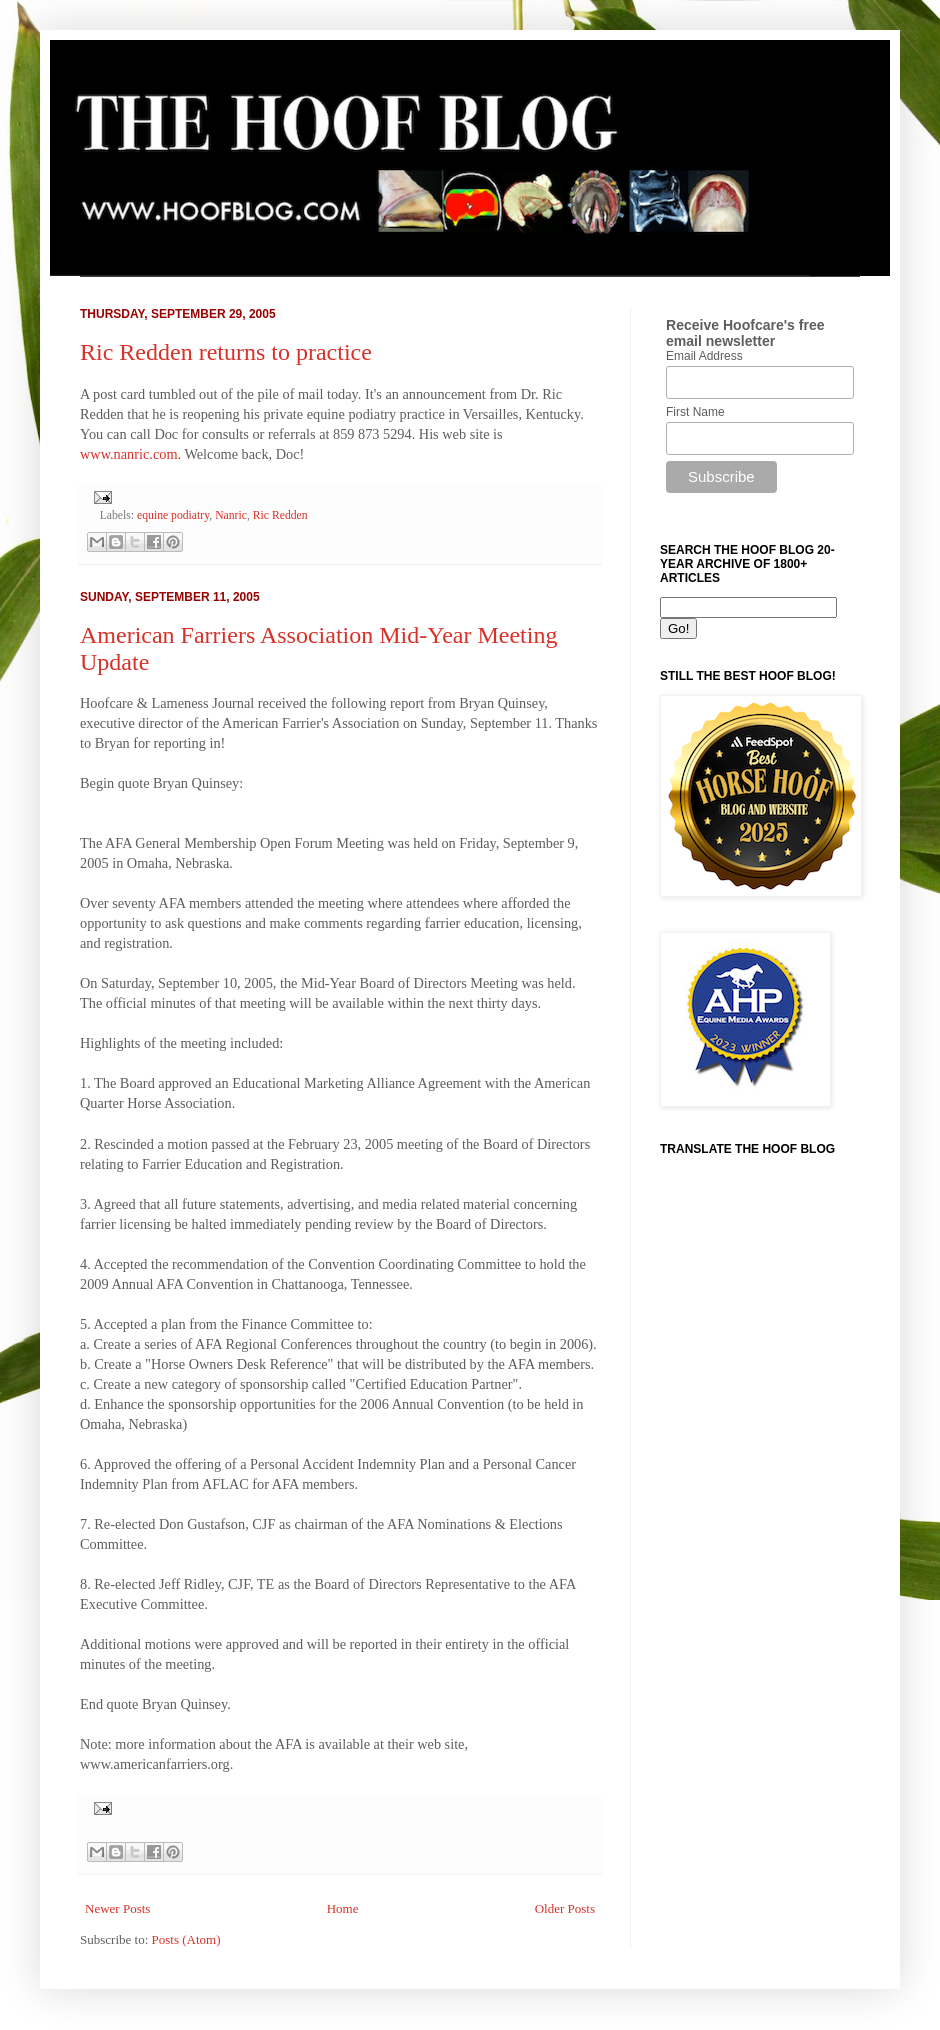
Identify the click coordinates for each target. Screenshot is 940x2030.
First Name (695, 412)
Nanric (231, 515)
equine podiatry (173, 515)
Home (343, 1908)
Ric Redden (280, 515)
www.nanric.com (129, 454)
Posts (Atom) (186, 1939)
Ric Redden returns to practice (226, 352)
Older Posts (565, 1908)
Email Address (704, 356)
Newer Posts (117, 1908)
